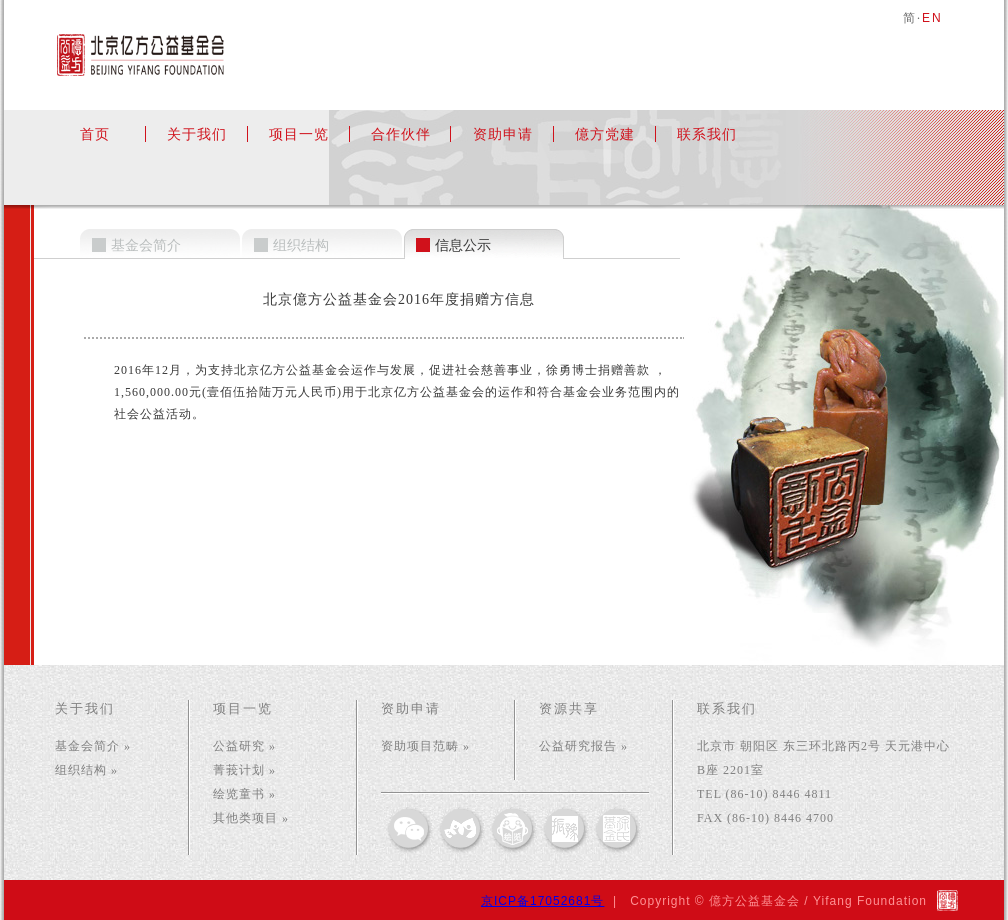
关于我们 (197, 134)
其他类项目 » (251, 818)
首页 (95, 134)
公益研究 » (244, 746)
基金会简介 (146, 245)
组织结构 (301, 245)
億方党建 (605, 134)
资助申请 (503, 134)
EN (932, 18)
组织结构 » (86, 770)
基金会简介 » (93, 746)
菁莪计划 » (244, 770)
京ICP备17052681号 (542, 901)
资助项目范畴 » (425, 746)
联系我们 (707, 134)
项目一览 (299, 134)
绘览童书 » (244, 794)
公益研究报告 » (583, 746)
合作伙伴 (401, 134)
